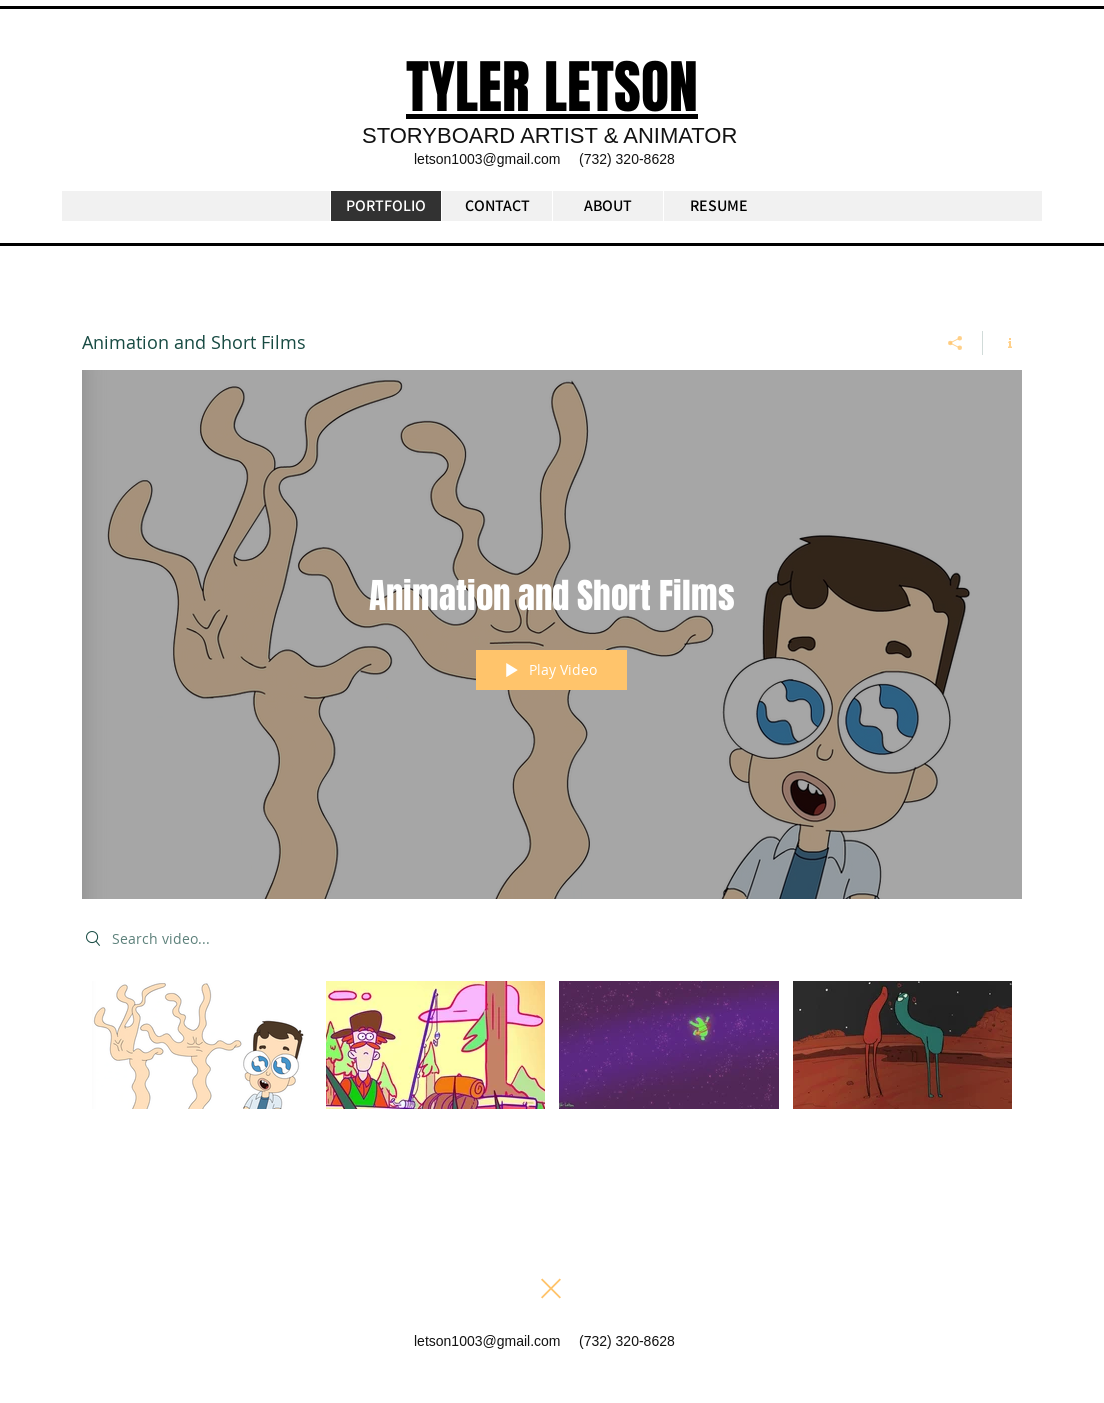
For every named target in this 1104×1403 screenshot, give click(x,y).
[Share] (955, 343)
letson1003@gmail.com (487, 159)
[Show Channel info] (1002, 343)
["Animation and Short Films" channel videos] (552, 1058)
